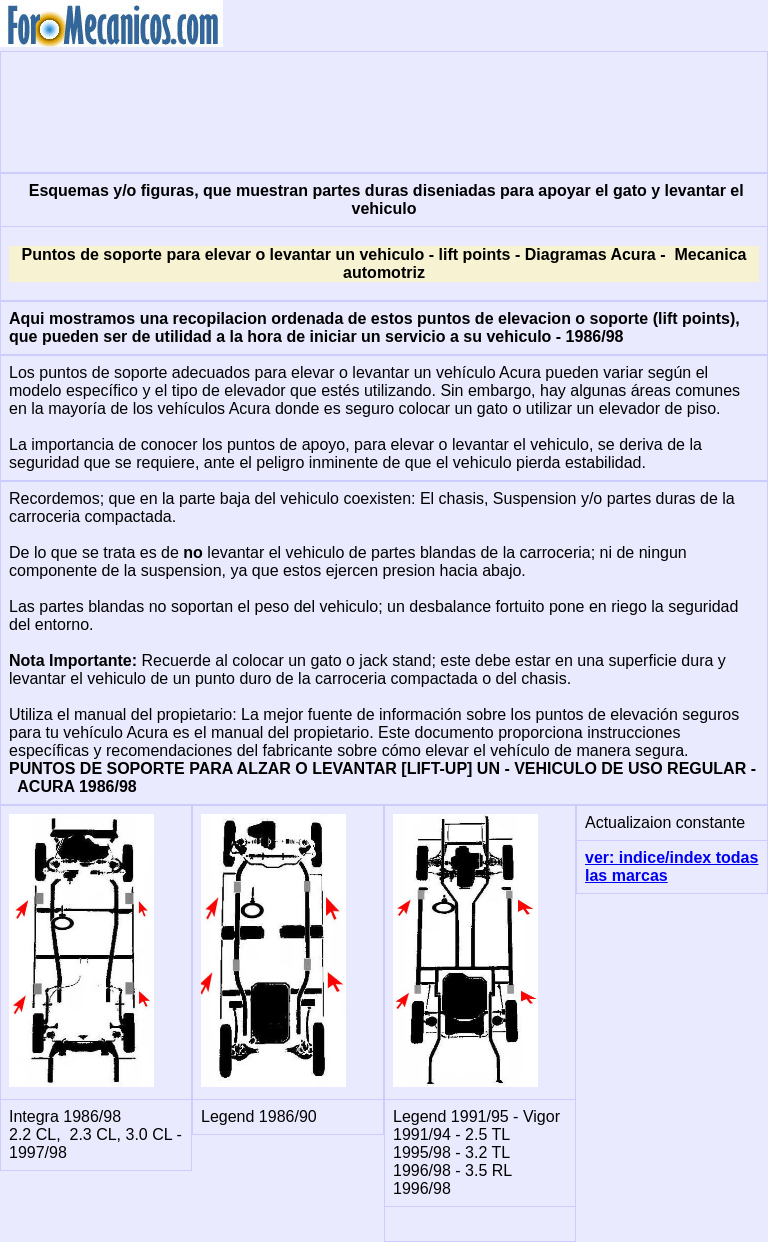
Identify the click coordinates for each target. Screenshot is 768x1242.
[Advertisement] (384, 110)
